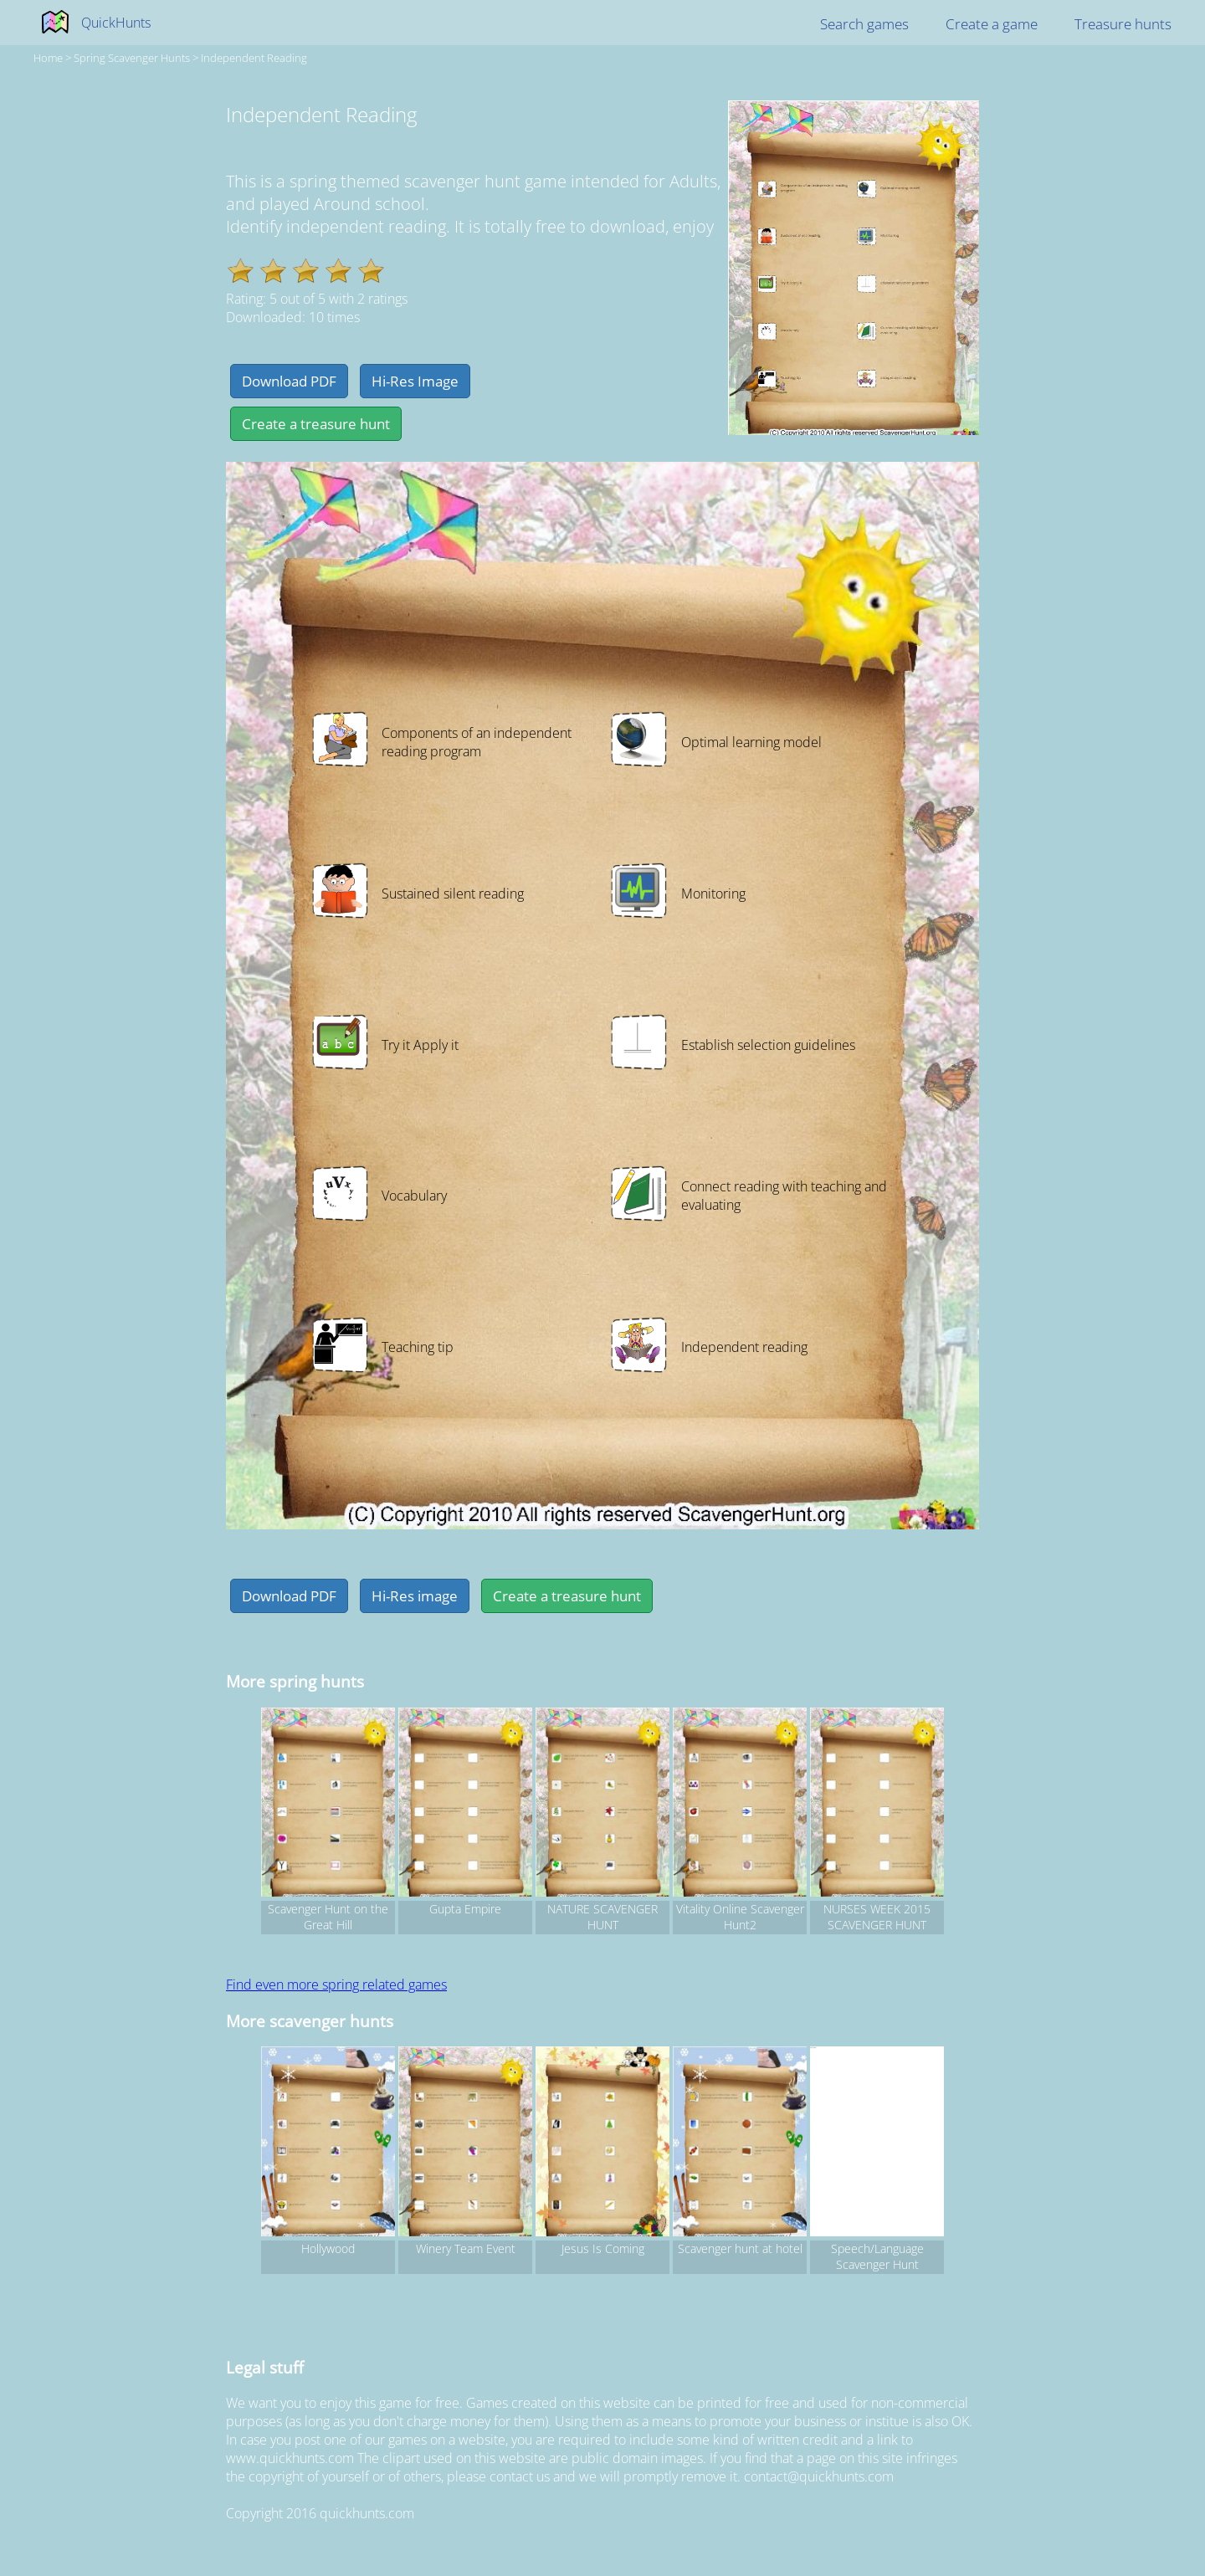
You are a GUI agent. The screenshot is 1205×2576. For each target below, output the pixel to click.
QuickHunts (116, 22)
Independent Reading (254, 57)
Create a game (992, 23)
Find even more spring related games (336, 1984)
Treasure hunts (1123, 23)
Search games (864, 23)
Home (48, 57)
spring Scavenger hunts (132, 57)
